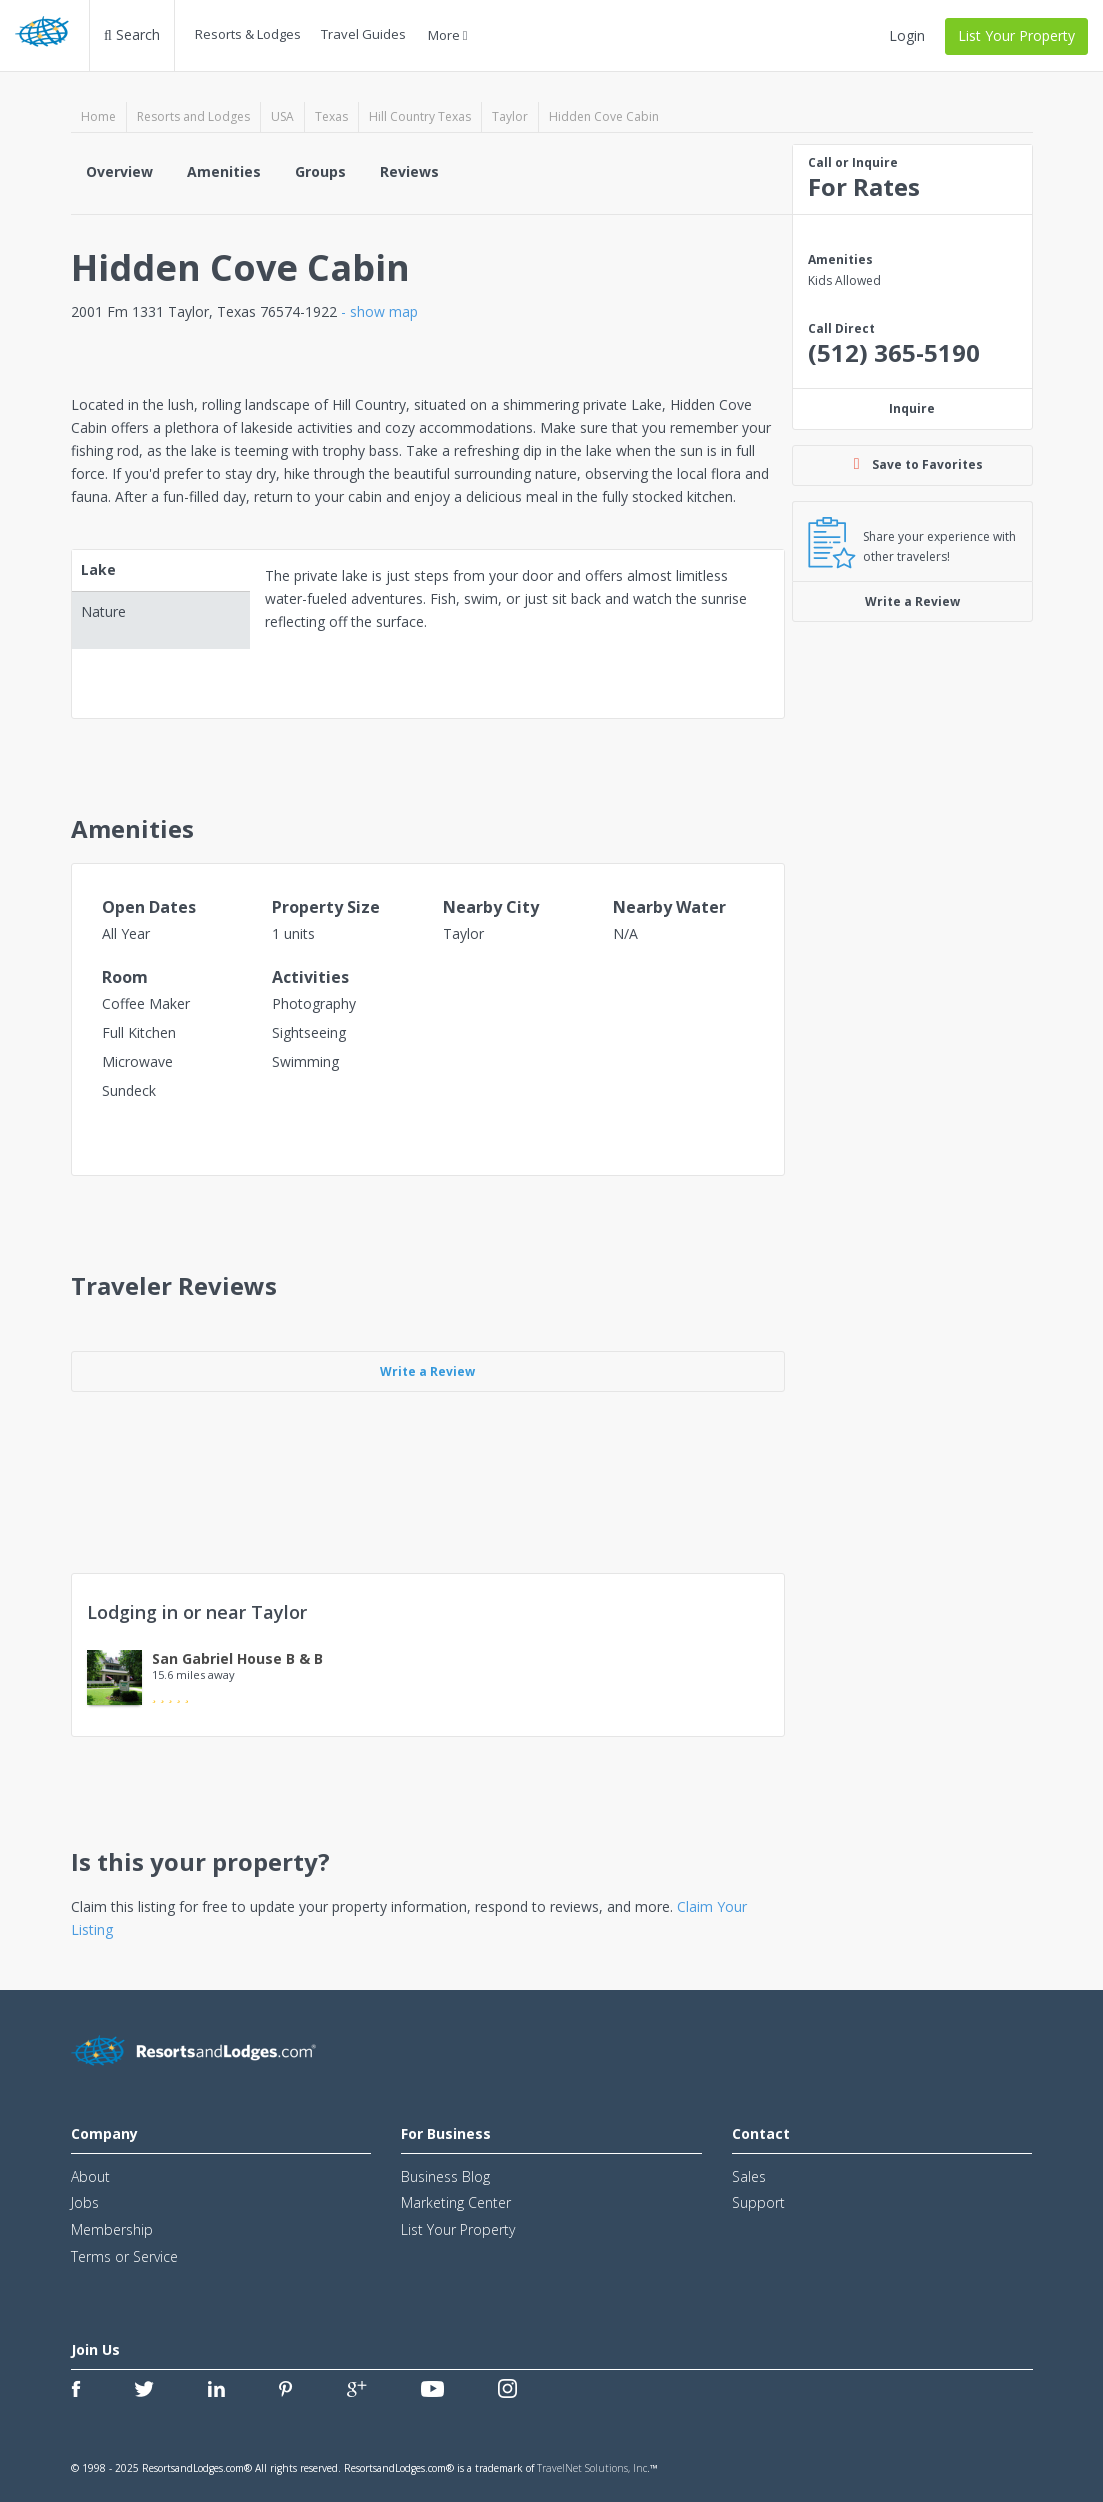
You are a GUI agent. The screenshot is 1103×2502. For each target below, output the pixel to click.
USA (282, 116)
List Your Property (1016, 35)
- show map (379, 311)
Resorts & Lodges (248, 34)
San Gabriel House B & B (237, 1658)
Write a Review (912, 601)
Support (758, 2202)
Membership (112, 2229)
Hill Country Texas (420, 116)
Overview (119, 171)
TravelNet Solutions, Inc (592, 2468)
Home (98, 116)
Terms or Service (124, 2256)
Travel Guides (363, 34)
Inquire (912, 408)
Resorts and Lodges (193, 116)
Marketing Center (456, 2202)
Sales (749, 2176)
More (448, 35)
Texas (331, 116)
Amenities (224, 171)
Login (907, 35)
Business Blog (445, 2176)
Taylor (510, 116)
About (90, 2176)
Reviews (409, 171)
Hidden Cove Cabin (604, 116)
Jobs (85, 2202)
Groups (320, 171)
